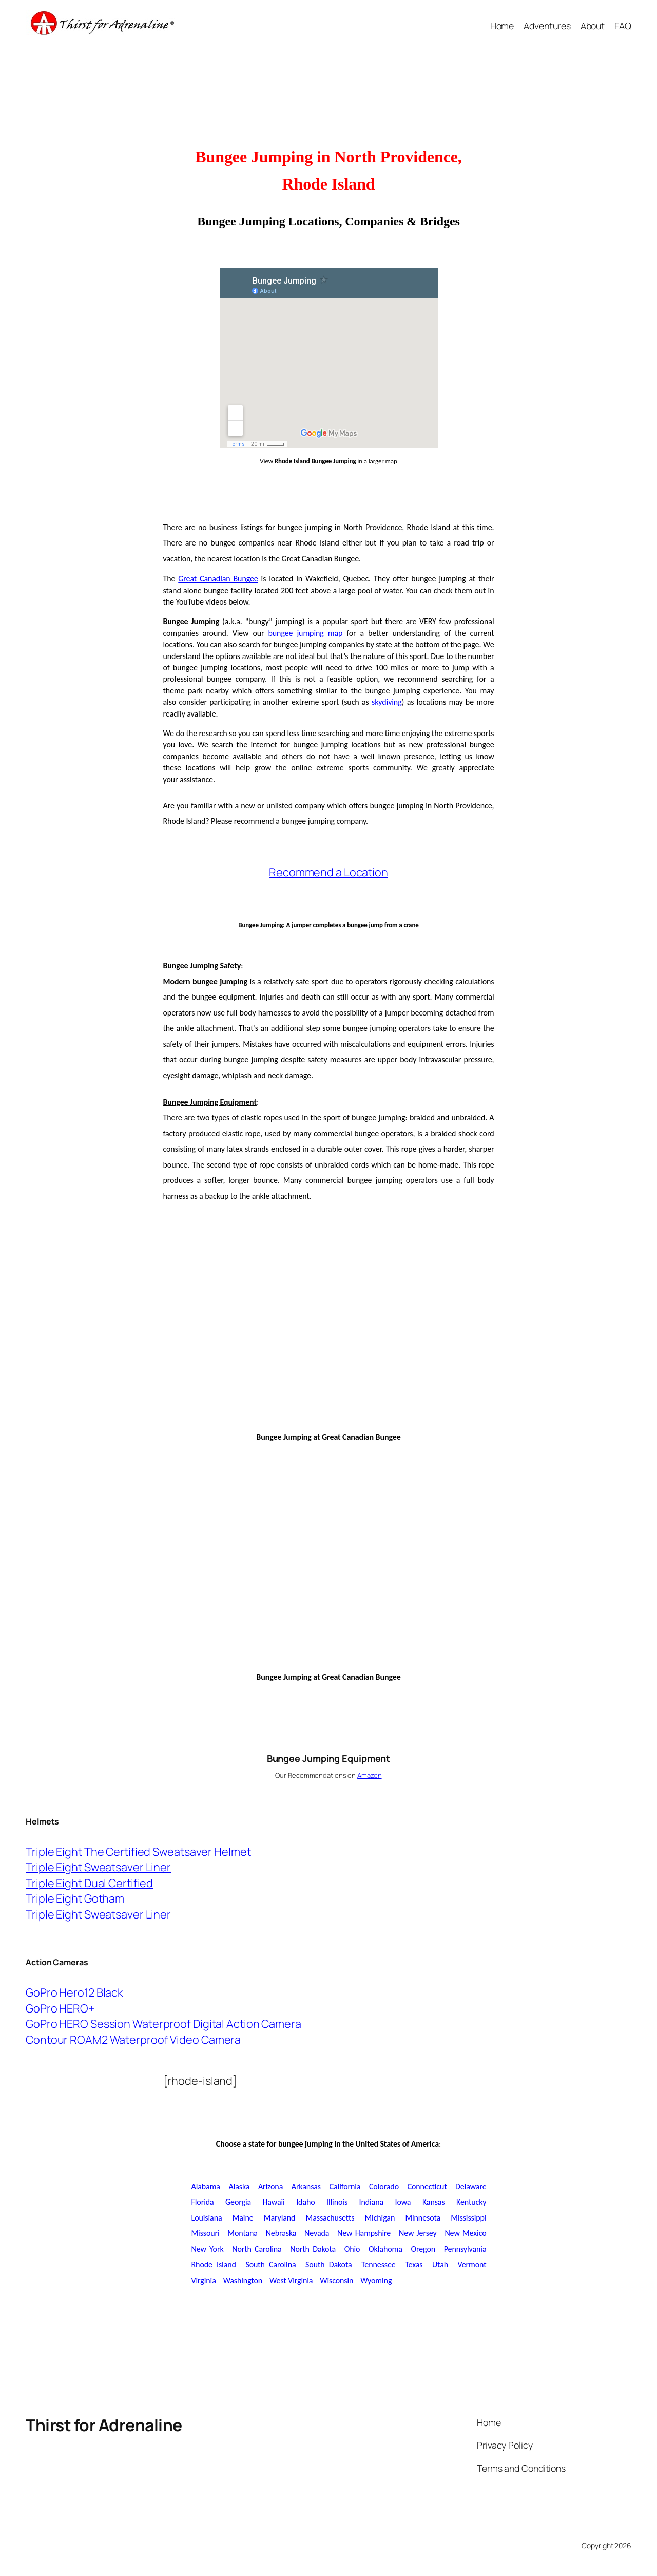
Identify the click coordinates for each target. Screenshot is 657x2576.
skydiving (387, 702)
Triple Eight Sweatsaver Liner (98, 1867)
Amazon (369, 1775)
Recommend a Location (328, 872)
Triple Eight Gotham (75, 1898)
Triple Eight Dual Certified (89, 1883)
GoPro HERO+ (60, 2008)
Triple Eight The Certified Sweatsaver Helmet (138, 1851)
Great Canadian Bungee (218, 579)
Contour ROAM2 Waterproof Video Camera (133, 2039)
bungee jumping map (305, 633)
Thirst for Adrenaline (104, 2425)
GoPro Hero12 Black (74, 1992)
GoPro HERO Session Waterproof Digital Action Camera (163, 2024)
